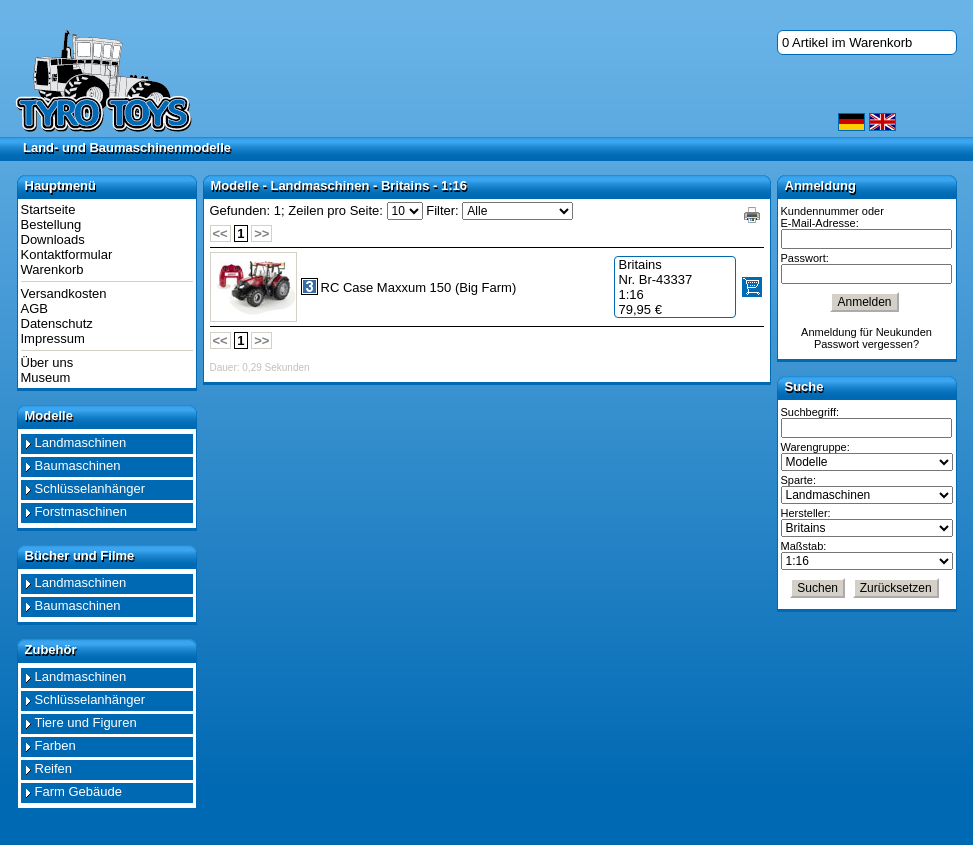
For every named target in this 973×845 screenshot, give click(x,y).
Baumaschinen (78, 465)
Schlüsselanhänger (90, 488)
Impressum (53, 338)
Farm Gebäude (78, 791)
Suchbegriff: (810, 412)
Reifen (54, 768)
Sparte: (798, 480)
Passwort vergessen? (866, 344)
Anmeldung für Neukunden (866, 332)
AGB (34, 308)
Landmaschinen (81, 442)
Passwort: (805, 258)
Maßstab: (804, 546)
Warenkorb (52, 269)
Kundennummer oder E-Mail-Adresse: (832, 217)
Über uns (47, 362)
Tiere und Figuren (86, 722)
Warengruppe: (815, 447)
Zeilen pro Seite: (335, 210)
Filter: (442, 210)
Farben (55, 745)
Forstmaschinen (81, 511)
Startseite (48, 209)
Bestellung (51, 224)
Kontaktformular (67, 254)
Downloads (53, 239)
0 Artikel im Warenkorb (847, 42)
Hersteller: (806, 513)
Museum (46, 377)
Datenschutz (57, 323)
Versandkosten (64, 293)
